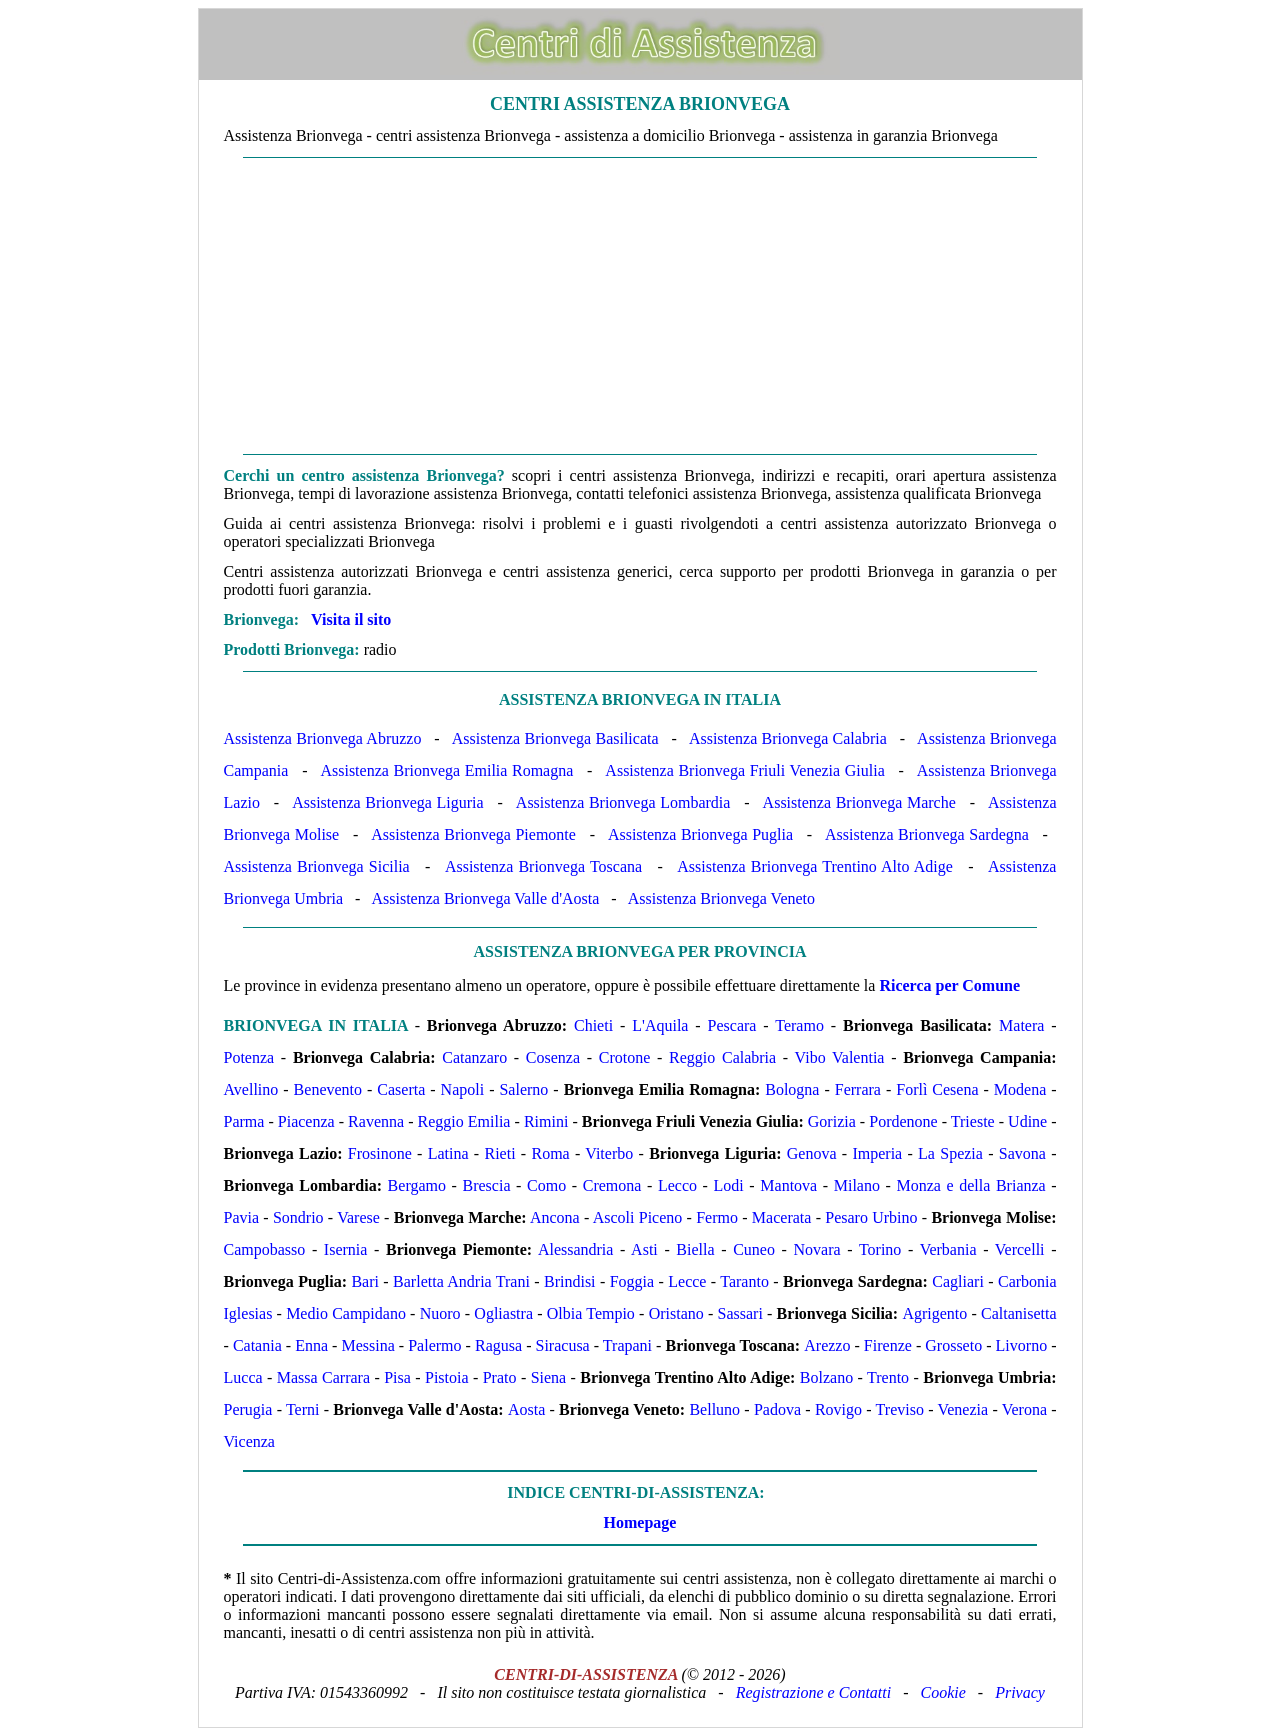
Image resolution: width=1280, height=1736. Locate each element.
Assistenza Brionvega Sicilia (317, 866)
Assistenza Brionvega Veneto (721, 898)
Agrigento (934, 1313)
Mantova (788, 1185)
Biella (695, 1249)
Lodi (729, 1185)
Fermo (717, 1217)
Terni (303, 1409)
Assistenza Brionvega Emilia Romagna (446, 770)
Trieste (973, 1121)
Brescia (487, 1185)
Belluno (714, 1409)
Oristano (676, 1313)
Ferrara (858, 1089)
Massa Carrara (323, 1377)
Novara (817, 1249)
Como (546, 1185)
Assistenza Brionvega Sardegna (927, 834)
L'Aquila (660, 1025)
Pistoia (447, 1377)
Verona (1024, 1409)
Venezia (962, 1409)
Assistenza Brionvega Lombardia (623, 802)
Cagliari (958, 1281)
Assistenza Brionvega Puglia (700, 834)
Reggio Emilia (464, 1121)
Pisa (397, 1377)
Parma (244, 1121)
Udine (1027, 1121)
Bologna (792, 1089)
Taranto (744, 1281)
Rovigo (838, 1409)
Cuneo (754, 1249)
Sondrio (298, 1217)
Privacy (1020, 1692)
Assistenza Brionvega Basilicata (555, 738)
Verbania (948, 1249)
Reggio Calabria (722, 1057)
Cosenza (553, 1057)
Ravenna (376, 1121)
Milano (857, 1185)
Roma (550, 1153)
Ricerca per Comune (949, 985)
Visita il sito (351, 619)
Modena (1020, 1089)
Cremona (612, 1185)
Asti (644, 1249)
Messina (367, 1345)
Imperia (877, 1153)
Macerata (782, 1217)
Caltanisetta (1019, 1313)
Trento (888, 1377)
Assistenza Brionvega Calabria (788, 738)
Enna (311, 1345)
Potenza (249, 1057)
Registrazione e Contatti (814, 1692)
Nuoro (440, 1313)
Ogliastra (503, 1313)
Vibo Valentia (840, 1057)
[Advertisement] (640, 306)
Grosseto (953, 1345)
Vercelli (1020, 1249)
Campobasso (265, 1249)
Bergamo (417, 1185)
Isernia (346, 1249)
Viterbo (609, 1153)
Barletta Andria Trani (461, 1281)
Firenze (888, 1345)
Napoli (463, 1089)
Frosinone (380, 1153)
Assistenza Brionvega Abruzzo (323, 738)
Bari (365, 1281)
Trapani (627, 1345)
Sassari (740, 1313)
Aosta (526, 1409)
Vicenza (249, 1441)
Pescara (732, 1025)
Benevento (328, 1089)
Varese (358, 1217)
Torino (880, 1249)
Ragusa (498, 1345)
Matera (1021, 1025)
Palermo (434, 1345)
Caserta (401, 1089)
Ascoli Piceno (638, 1217)
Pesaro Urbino (871, 1217)
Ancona (555, 1217)
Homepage (640, 1522)
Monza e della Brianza (971, 1185)
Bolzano (826, 1377)
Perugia (248, 1409)
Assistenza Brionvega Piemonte (473, 834)
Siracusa (563, 1345)
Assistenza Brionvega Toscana (543, 866)
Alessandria (576, 1249)
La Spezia (950, 1153)
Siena (549, 1377)
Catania (257, 1345)
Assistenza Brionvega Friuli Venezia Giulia (744, 770)
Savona (1022, 1153)
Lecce (687, 1281)
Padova (777, 1409)
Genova (812, 1153)
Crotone (625, 1057)
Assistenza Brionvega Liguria (387, 802)
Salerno (523, 1089)
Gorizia (832, 1121)
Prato (500, 1377)
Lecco (677, 1185)
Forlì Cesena (937, 1089)
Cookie (943, 1692)
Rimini (546, 1121)
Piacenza (306, 1121)
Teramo (799, 1025)
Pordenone (903, 1121)
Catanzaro (474, 1057)
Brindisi (570, 1281)
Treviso (900, 1409)
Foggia (632, 1281)
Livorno (1022, 1345)
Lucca (243, 1377)
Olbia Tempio (591, 1313)
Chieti (593, 1025)
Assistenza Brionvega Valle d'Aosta (485, 898)
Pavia (242, 1217)
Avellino (251, 1089)
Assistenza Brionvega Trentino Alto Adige (815, 866)
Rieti (499, 1153)
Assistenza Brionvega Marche (859, 802)
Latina (448, 1153)
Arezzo (827, 1345)
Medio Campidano (346, 1313)
